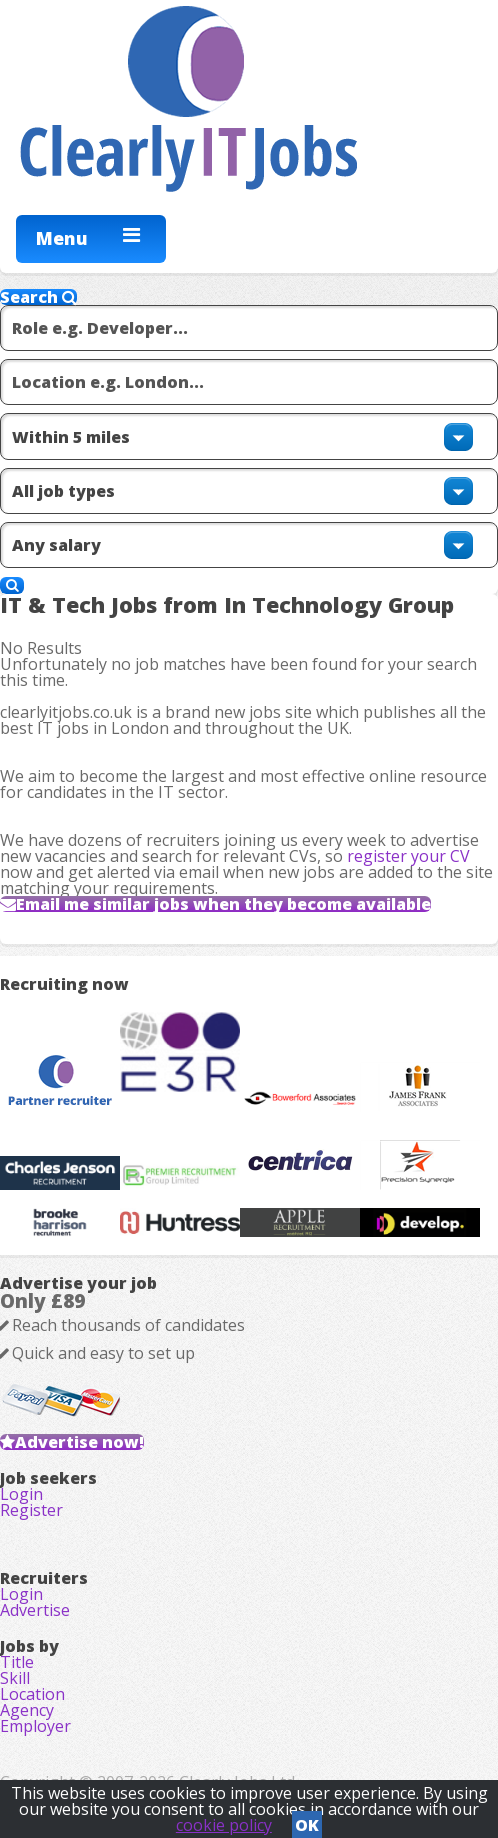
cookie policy (224, 1825)
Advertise (35, 1610)
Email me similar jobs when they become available (223, 904)
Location (32, 1694)
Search (38, 297)
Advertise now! (79, 1442)
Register (31, 1510)
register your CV (408, 856)
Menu (62, 238)
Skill (15, 1678)
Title (17, 1662)
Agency (27, 1710)
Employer (35, 1726)
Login (21, 1494)
